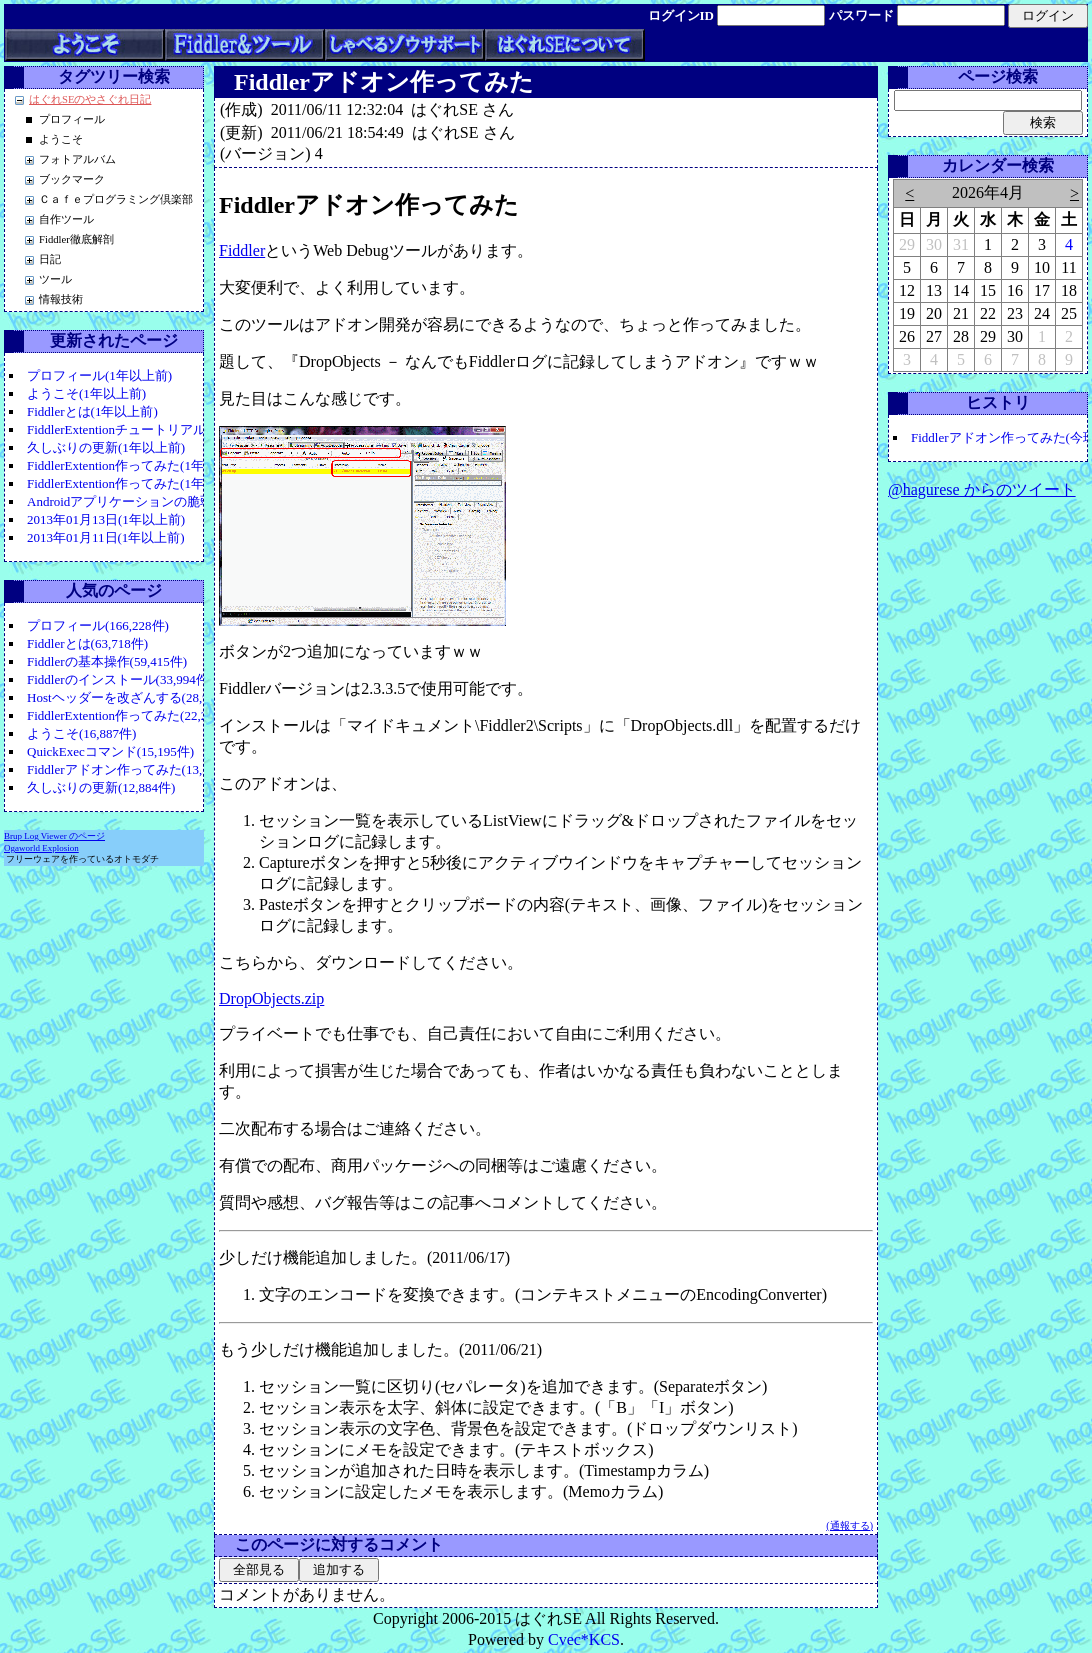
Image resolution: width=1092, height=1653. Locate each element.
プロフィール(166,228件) (98, 625)
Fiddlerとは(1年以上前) (92, 411)
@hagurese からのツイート (982, 489)
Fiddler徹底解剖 (76, 239)
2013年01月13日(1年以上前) (106, 519)
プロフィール (72, 119)
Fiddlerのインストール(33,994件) (120, 679)
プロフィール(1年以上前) (99, 375)
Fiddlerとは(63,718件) (87, 643)
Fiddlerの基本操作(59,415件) (107, 661)
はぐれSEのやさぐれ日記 (90, 99)
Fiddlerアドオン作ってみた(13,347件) (133, 769)
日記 (50, 259)
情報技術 (61, 299)
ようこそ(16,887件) (81, 733)
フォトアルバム (77, 159)
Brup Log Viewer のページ (54, 836)
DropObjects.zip (271, 998)
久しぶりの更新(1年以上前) (106, 447)
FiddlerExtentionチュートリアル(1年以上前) (150, 429)
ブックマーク (72, 179)
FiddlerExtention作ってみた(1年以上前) (137, 465)
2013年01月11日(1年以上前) (106, 537)
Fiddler (242, 250)
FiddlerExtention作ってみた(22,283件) (132, 715)
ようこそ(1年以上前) (86, 393)
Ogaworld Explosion (41, 848)
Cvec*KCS (584, 1639)
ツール (55, 279)
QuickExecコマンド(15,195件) (110, 751)
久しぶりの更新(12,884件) (101, 787)
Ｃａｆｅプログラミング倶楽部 (116, 199)
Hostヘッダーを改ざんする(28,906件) (133, 697)
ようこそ (61, 139)
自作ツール (66, 219)
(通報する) (849, 1525)
